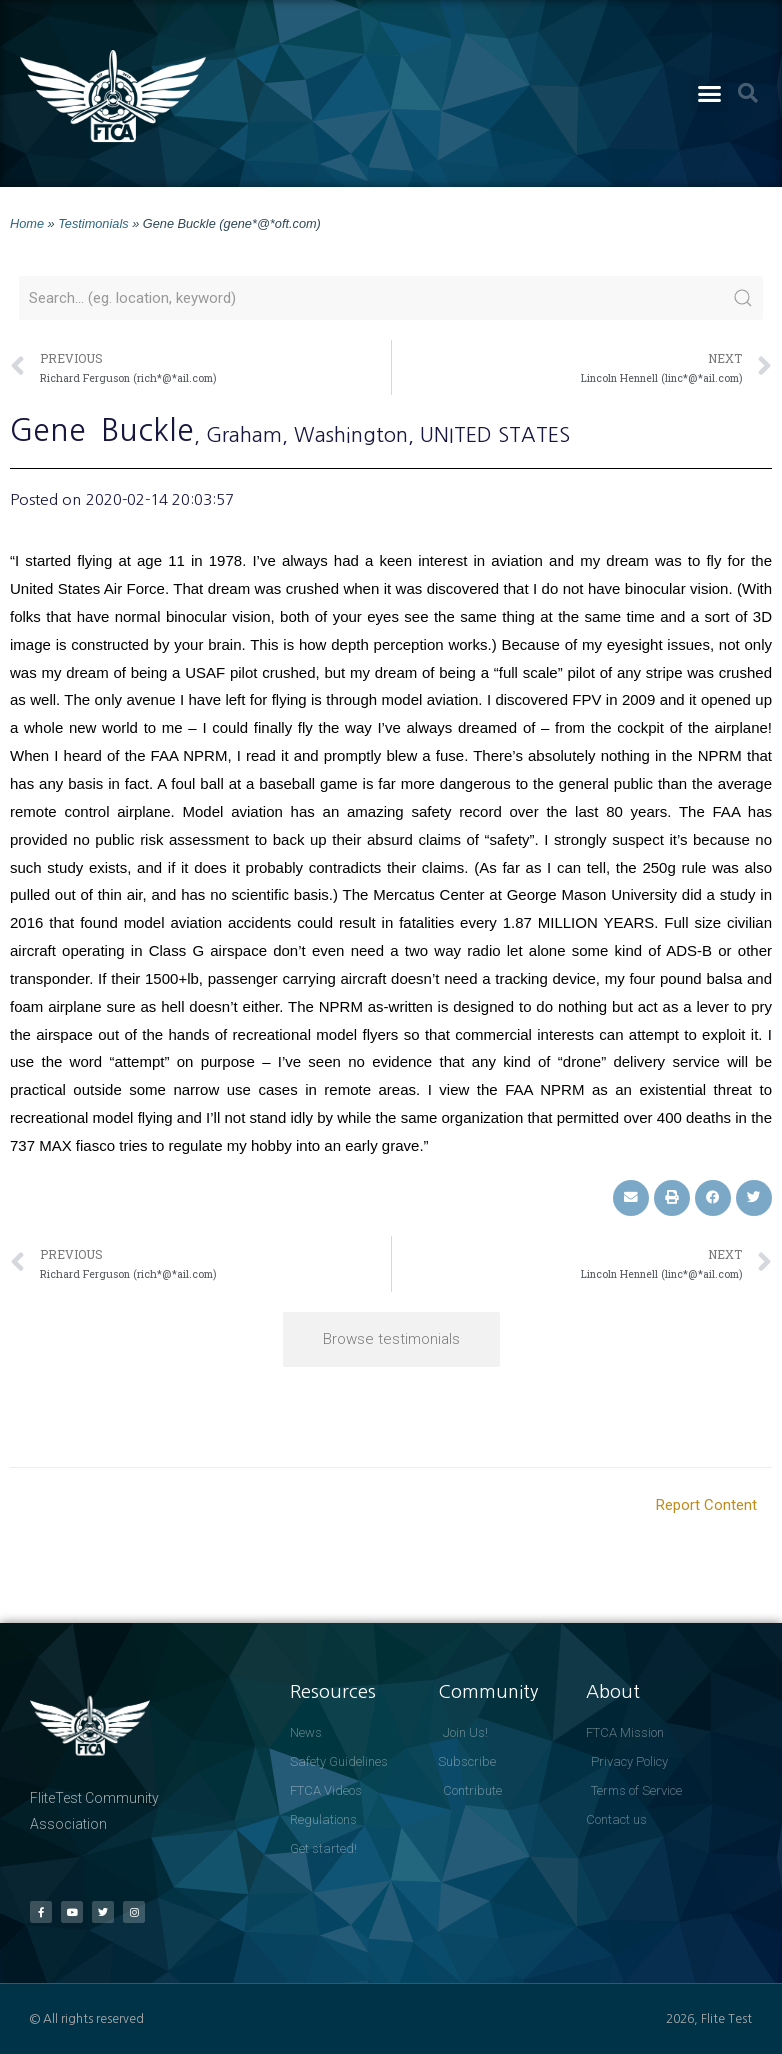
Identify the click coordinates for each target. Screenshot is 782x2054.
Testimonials (93, 223)
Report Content (706, 1505)
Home (27, 223)
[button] (710, 94)
